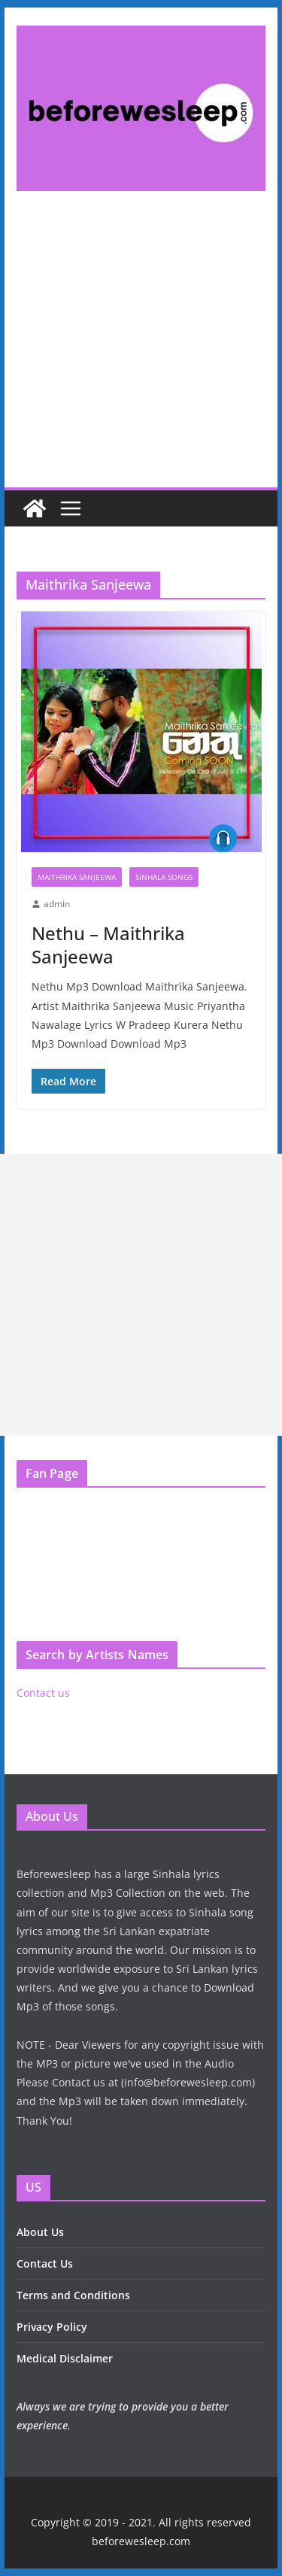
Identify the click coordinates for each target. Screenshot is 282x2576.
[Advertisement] (141, 352)
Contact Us (45, 2263)
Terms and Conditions (73, 2295)
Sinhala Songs (164, 877)
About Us (40, 2232)
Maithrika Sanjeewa (77, 877)
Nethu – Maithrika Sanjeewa (108, 945)
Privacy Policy (52, 2327)
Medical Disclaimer (65, 2358)
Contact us (43, 1692)
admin (57, 903)
